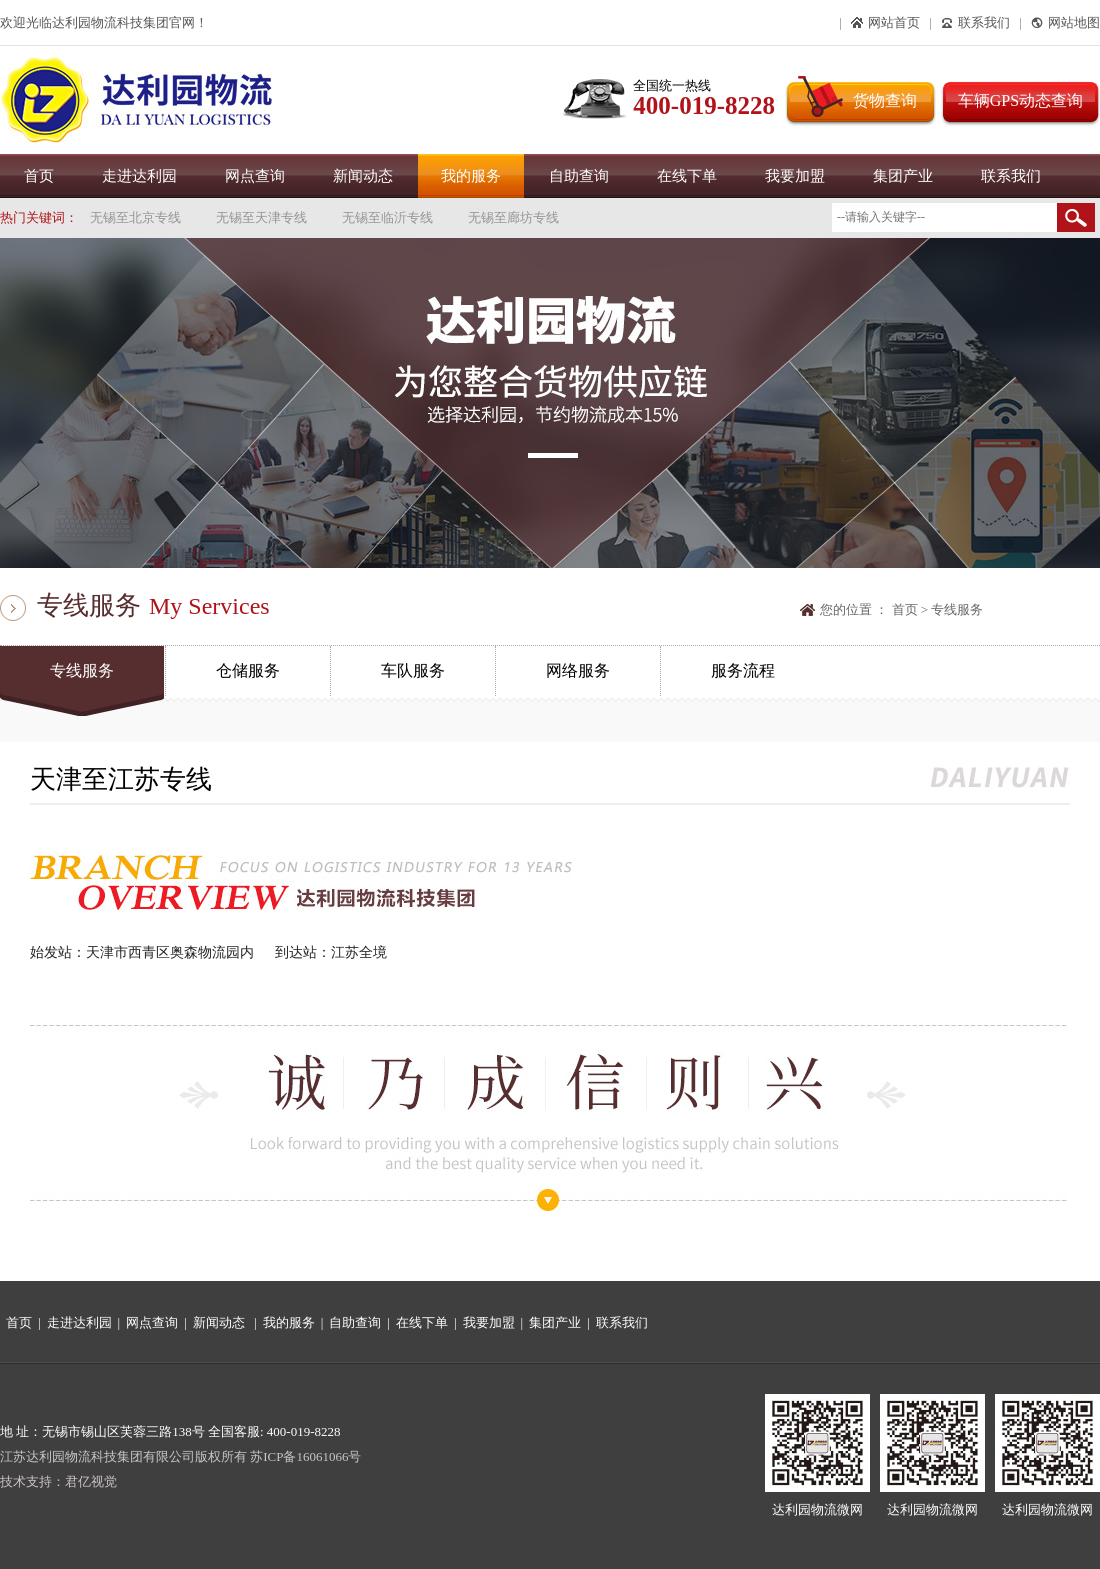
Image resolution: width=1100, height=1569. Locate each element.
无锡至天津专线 (261, 217)
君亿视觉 (91, 1481)
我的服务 (471, 176)
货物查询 (885, 100)
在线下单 (687, 176)
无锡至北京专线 (135, 217)
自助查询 (579, 176)
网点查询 (255, 176)
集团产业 (903, 176)
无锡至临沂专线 (387, 217)
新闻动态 (363, 176)
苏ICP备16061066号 (305, 1456)
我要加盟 (795, 176)
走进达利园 (139, 176)
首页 (39, 176)
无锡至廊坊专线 (513, 217)
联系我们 (1011, 176)
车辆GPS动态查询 (1020, 100)
